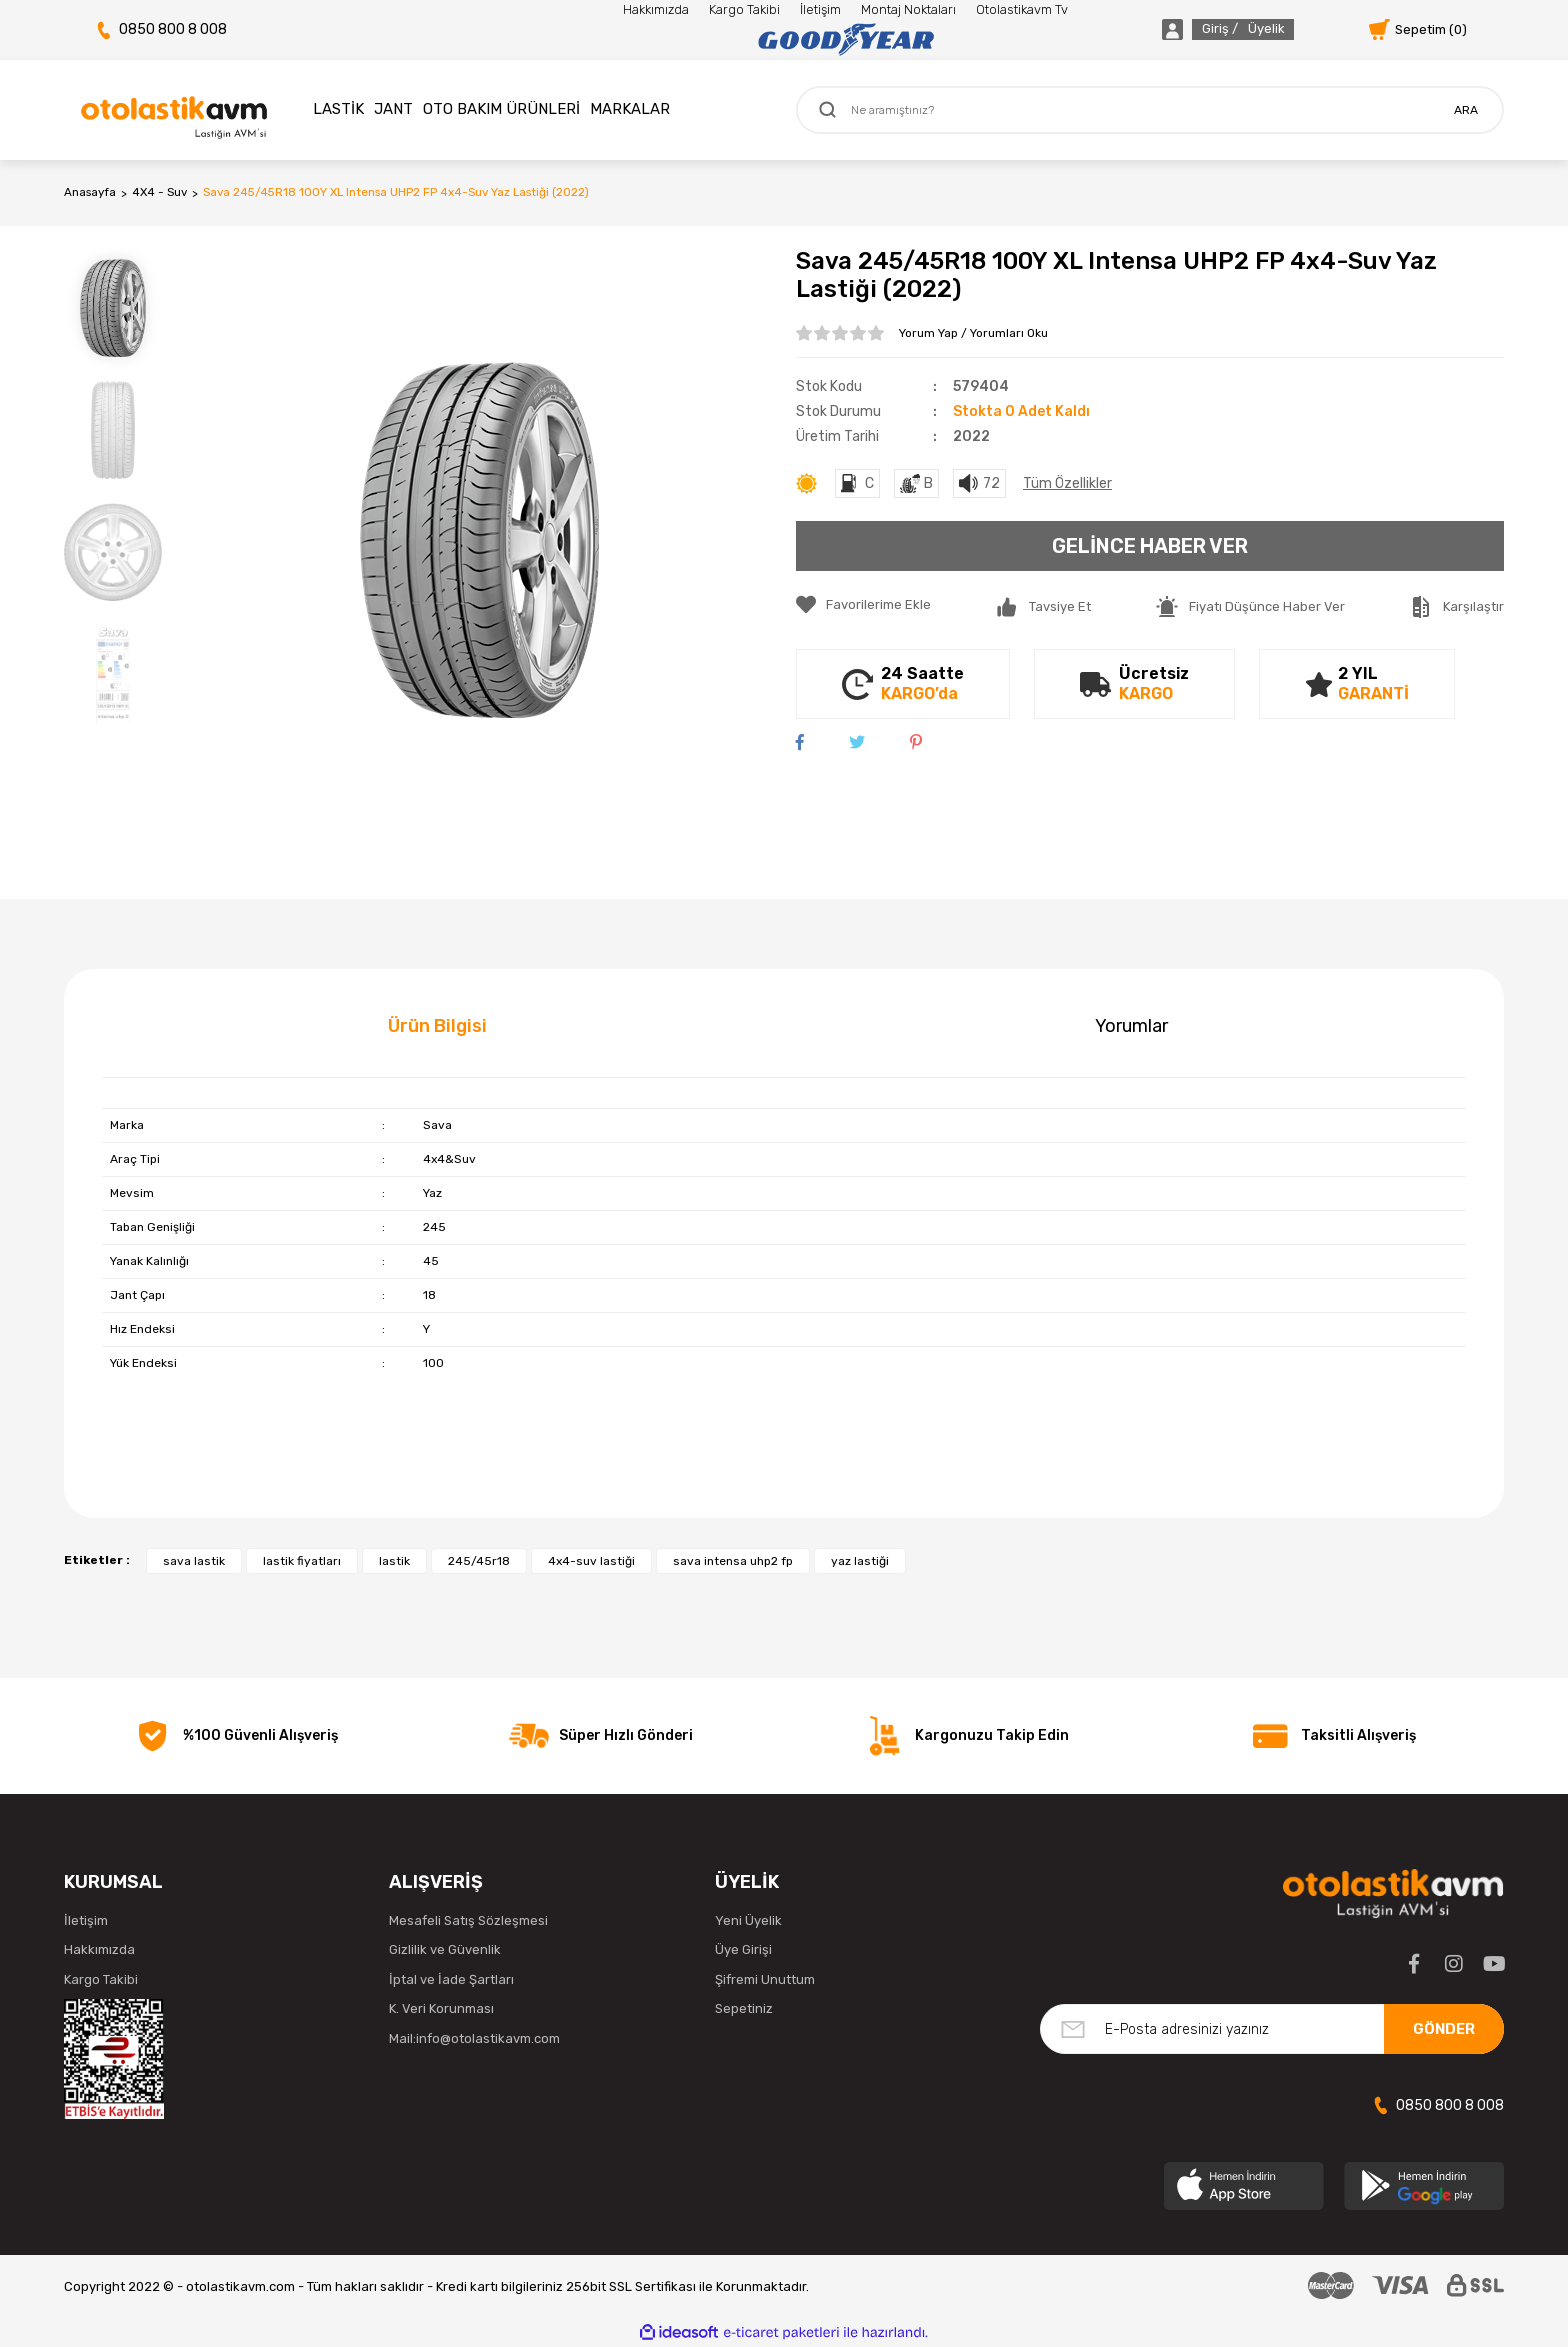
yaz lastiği (860, 1561)
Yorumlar (1131, 1026)
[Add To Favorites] (863, 605)
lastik (394, 1561)
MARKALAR (630, 109)
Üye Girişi (743, 1949)
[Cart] (1418, 29)
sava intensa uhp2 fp (733, 1561)
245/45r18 (479, 1561)
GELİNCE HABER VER (1150, 546)
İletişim (820, 9)
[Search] (1150, 110)
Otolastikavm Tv (1022, 9)
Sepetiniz (744, 2008)
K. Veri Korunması (441, 2008)
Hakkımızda (656, 9)
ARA (1466, 110)
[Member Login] (1205, 29)
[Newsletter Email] (1272, 2029)
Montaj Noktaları (908, 9)
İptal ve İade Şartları (451, 1979)
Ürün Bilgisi (437, 1026)
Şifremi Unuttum (765, 1979)
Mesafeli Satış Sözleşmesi (468, 1920)
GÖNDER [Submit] (1444, 2029)
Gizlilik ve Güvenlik (445, 1949)
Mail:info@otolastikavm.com (474, 2038)
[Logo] (845, 40)
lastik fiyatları (302, 1561)
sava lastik (194, 1561)
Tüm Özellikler (1067, 483)
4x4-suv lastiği (591, 1561)
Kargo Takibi (744, 9)
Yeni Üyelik (748, 1920)
